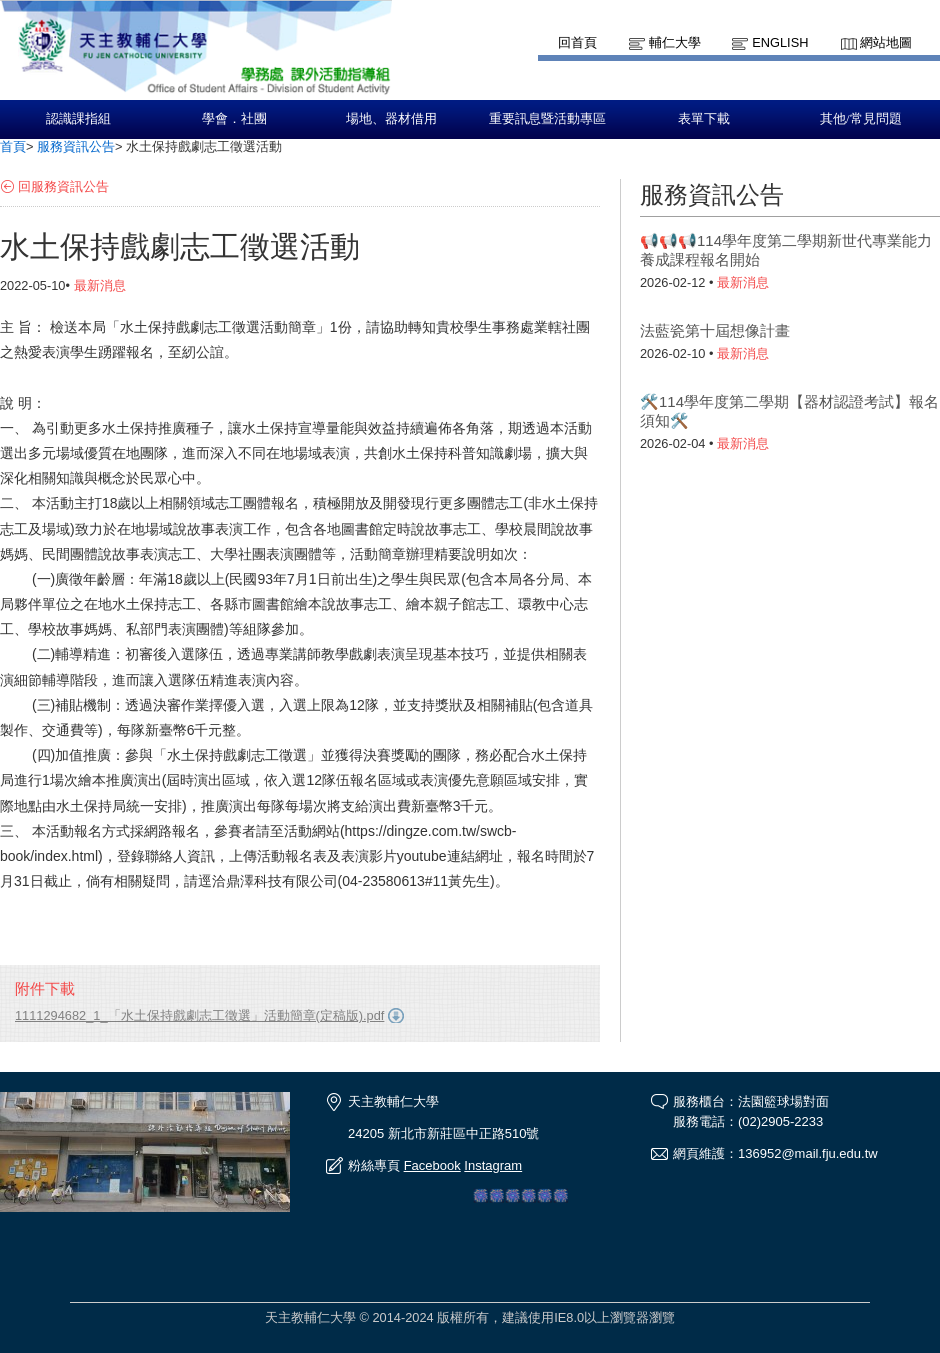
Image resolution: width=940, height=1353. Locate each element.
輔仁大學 (675, 42)
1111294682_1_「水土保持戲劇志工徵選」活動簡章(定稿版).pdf (199, 1015)
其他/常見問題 (861, 119)
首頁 (13, 146)
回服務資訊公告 (63, 186)
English (780, 42)
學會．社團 (234, 119)
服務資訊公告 (76, 146)
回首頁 (577, 42)
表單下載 (704, 119)
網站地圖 (886, 42)
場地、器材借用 (391, 119)
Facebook (432, 1165)
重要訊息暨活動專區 (547, 119)
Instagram (493, 1165)
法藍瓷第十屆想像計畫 (715, 330)
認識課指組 (78, 119)
